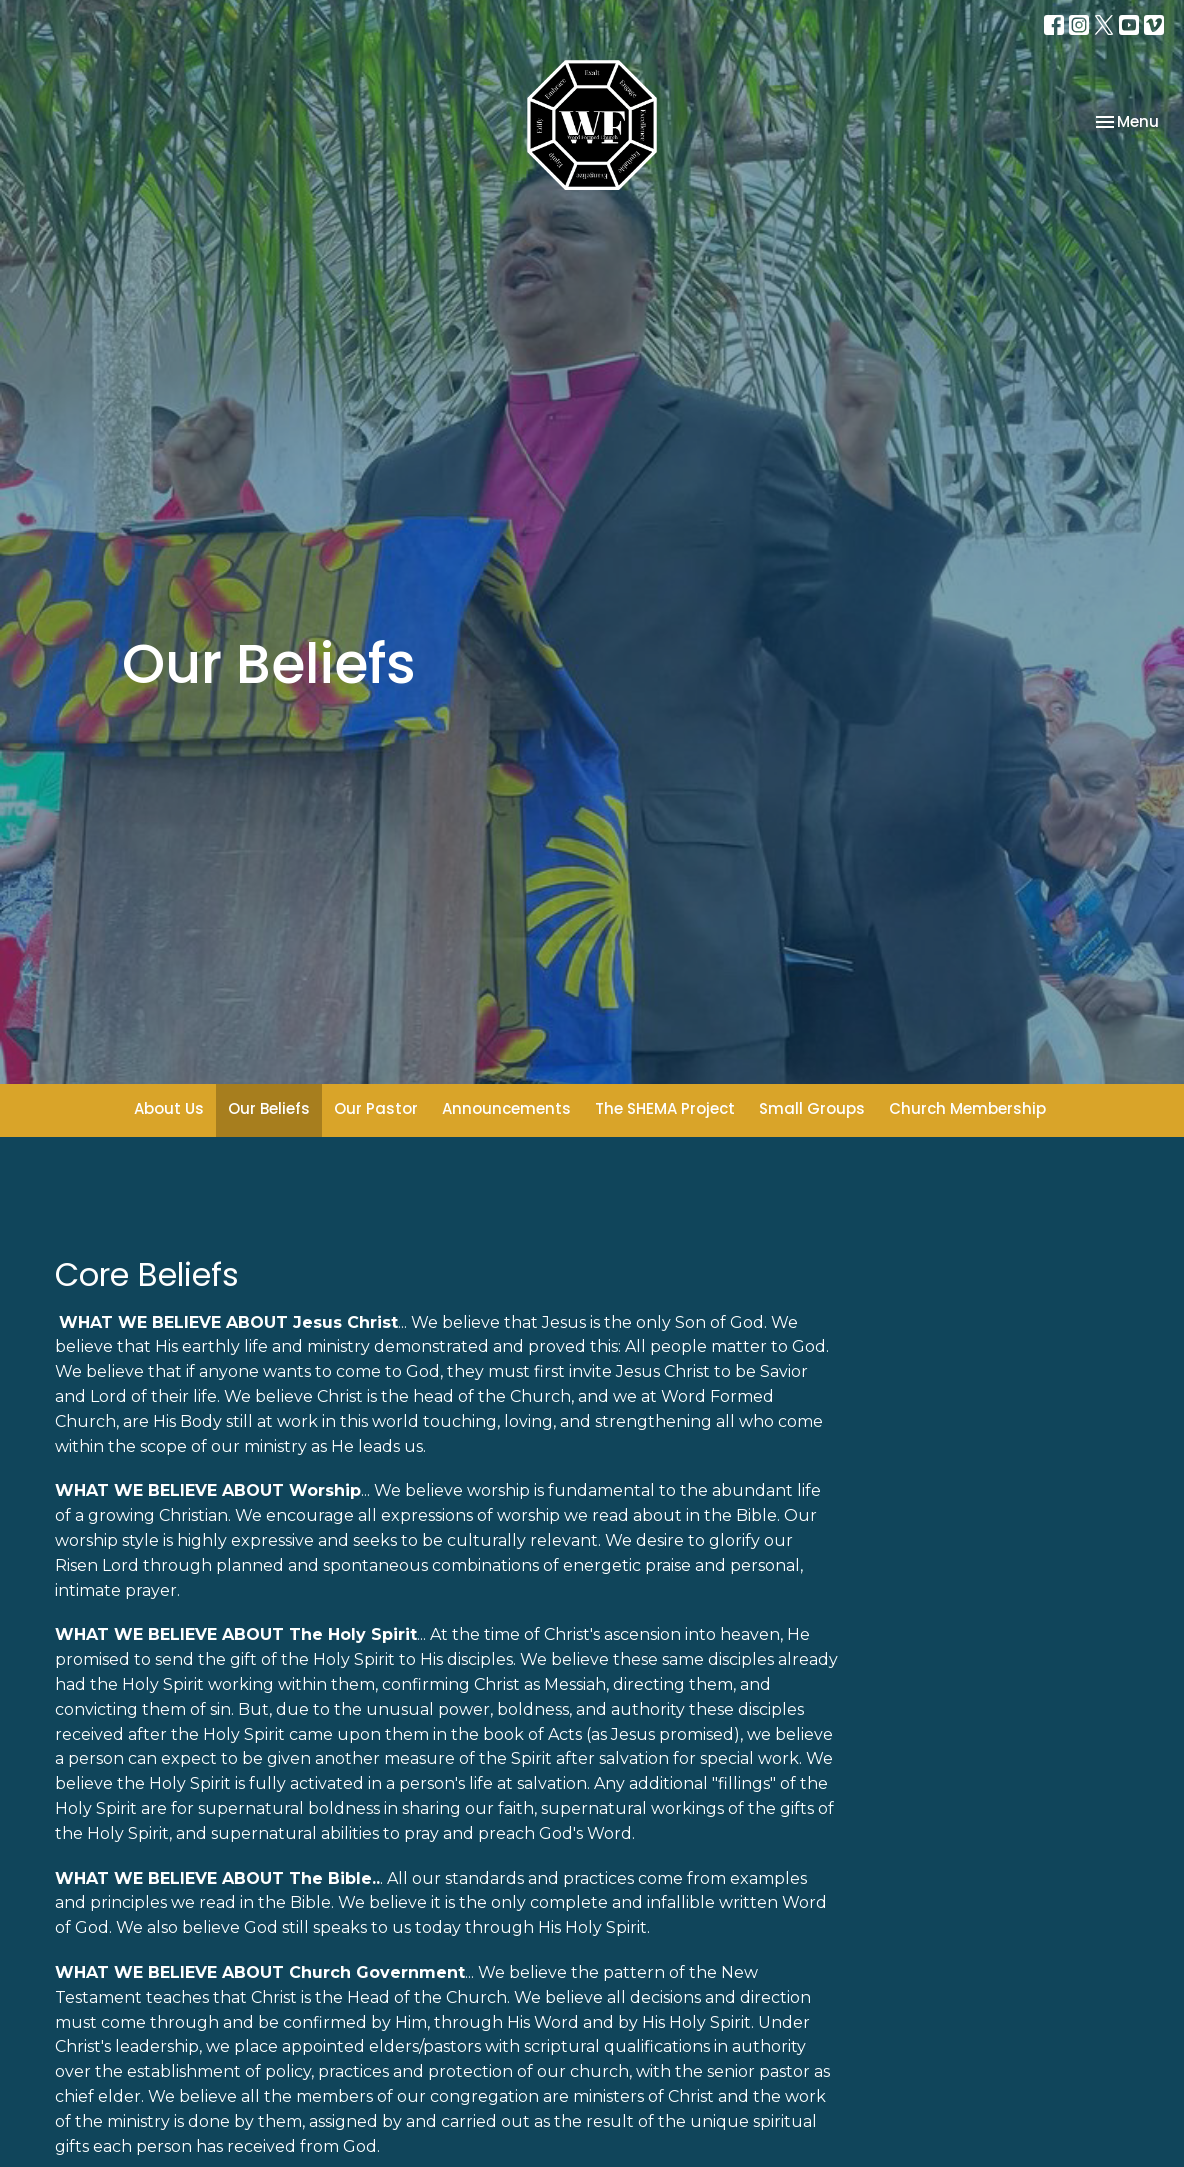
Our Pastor (376, 1108)
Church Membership (967, 1108)
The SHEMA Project (665, 1108)
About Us (169, 1108)
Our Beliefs (269, 1108)
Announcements (506, 1108)
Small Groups (812, 1108)
